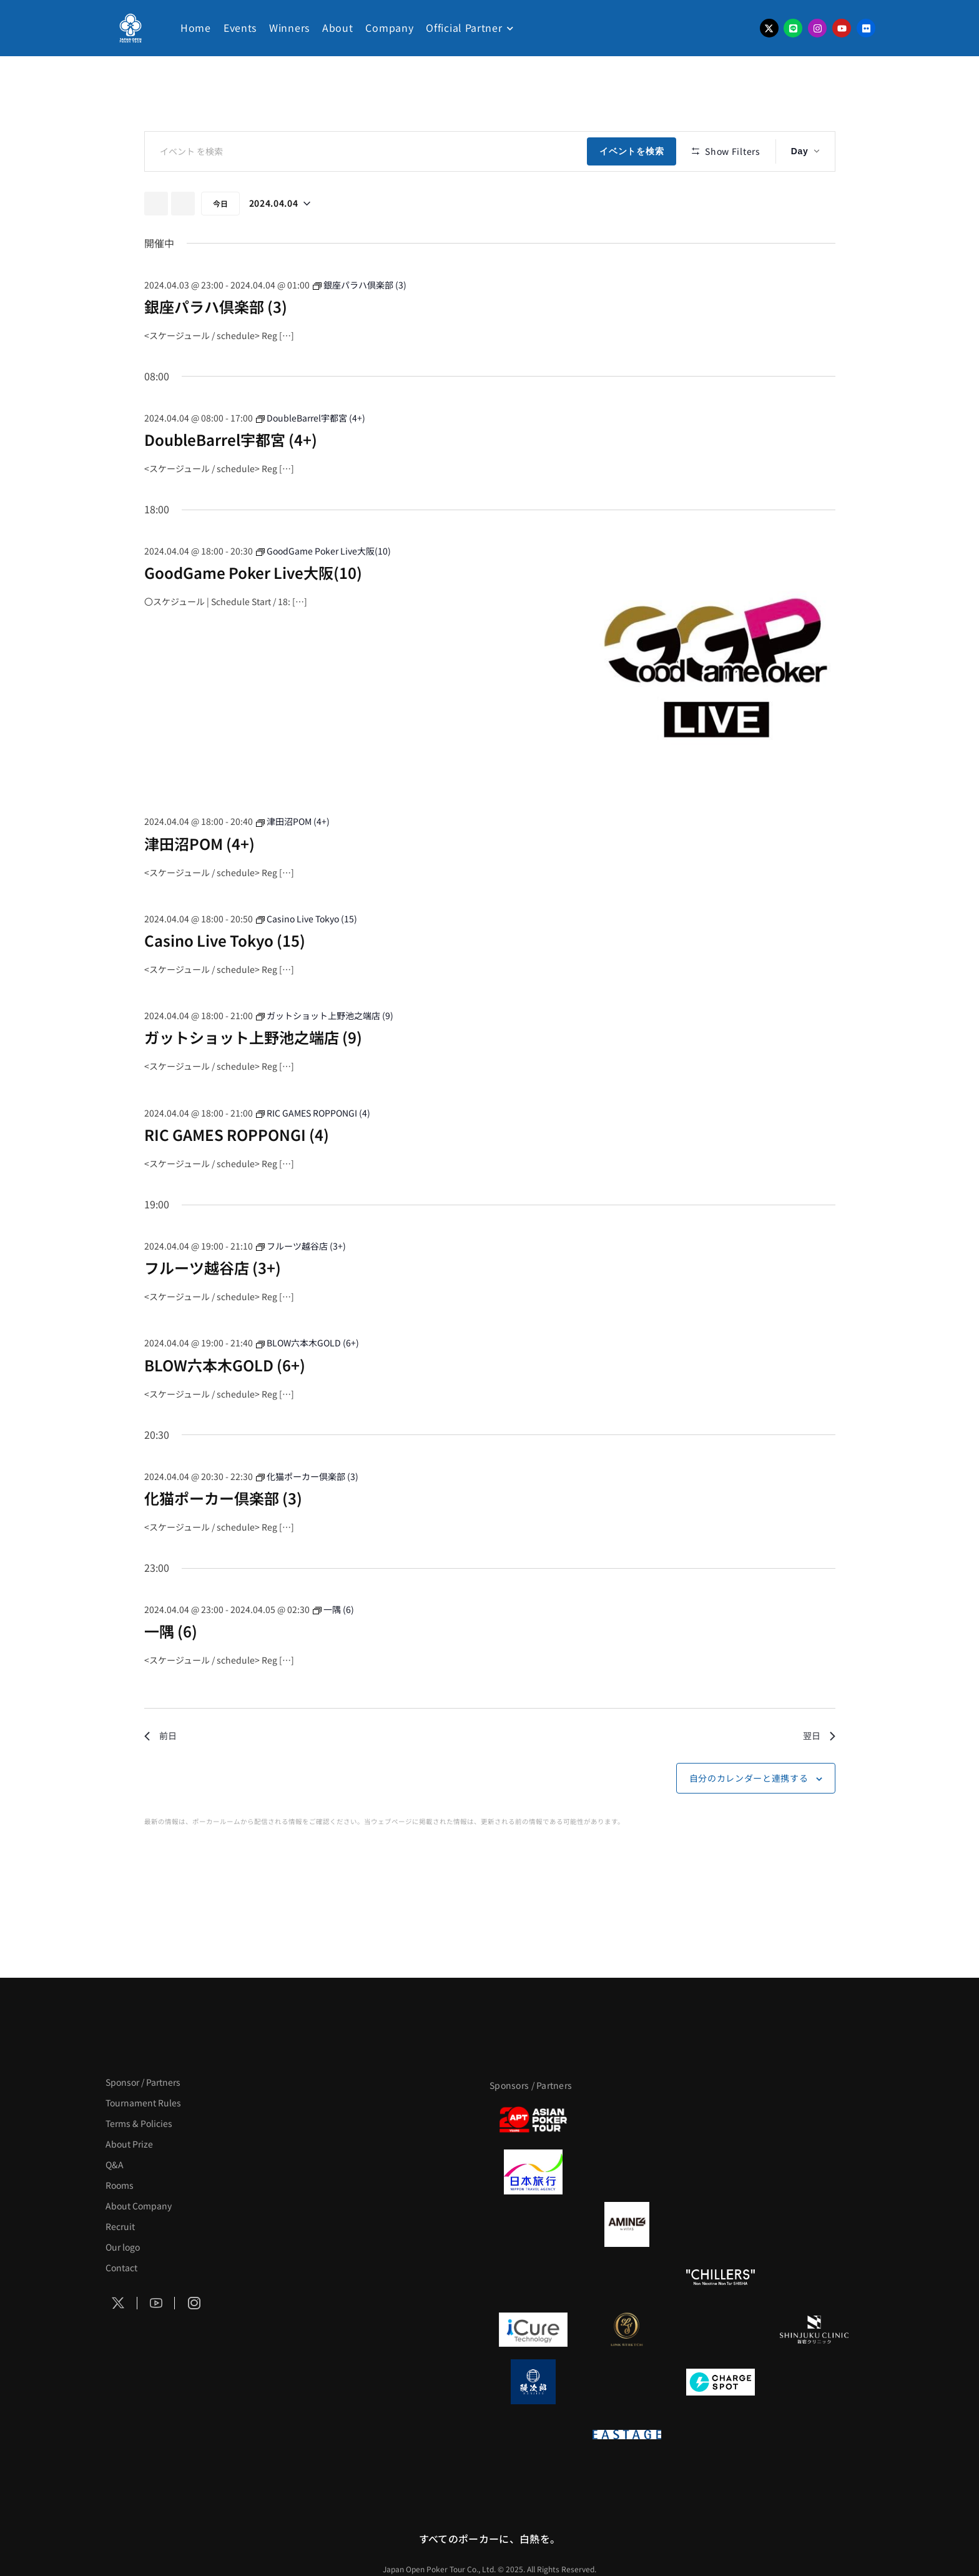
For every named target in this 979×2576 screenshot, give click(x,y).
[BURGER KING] (533, 2224)
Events (240, 27)
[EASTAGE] (627, 2434)
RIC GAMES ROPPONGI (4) (236, 1171)
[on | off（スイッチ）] (533, 2434)
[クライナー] (720, 2224)
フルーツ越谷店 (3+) (212, 1304)
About (337, 27)
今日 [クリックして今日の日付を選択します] (220, 239)
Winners (289, 27)
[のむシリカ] (533, 2277)
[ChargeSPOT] (720, 2382)
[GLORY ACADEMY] (627, 2172)
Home (195, 27)
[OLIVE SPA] (720, 2329)
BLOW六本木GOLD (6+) (224, 1401)
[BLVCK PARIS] (627, 2119)
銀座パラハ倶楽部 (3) (215, 342)
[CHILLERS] (720, 2277)
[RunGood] (627, 2277)
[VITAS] (627, 2224)
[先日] (156, 240)
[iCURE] (533, 2329)
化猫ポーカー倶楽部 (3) (223, 1534)
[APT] (533, 2119)
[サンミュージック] (720, 2119)
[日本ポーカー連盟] (720, 2434)
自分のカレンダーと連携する (749, 1815)
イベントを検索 (635, 151)
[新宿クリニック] (814, 2329)
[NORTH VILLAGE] (627, 2382)
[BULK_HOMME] (814, 2277)
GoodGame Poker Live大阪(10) (253, 609)
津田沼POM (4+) (199, 880)
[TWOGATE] (720, 2172)
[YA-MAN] (814, 2224)
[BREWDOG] (814, 2172)
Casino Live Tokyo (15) (224, 977)
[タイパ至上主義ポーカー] (814, 2119)
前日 (160, 1772)
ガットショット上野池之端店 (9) (253, 1074)
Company (389, 27)
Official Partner (464, 27)
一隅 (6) (170, 1668)
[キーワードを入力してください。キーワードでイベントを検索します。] (368, 151)
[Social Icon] (118, 2303)
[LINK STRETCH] (627, 2329)
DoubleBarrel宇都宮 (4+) (230, 476)
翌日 (819, 1772)
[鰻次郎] (533, 2382)
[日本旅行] (533, 2172)
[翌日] (183, 240)
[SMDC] (814, 2382)
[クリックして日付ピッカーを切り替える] (279, 240)
